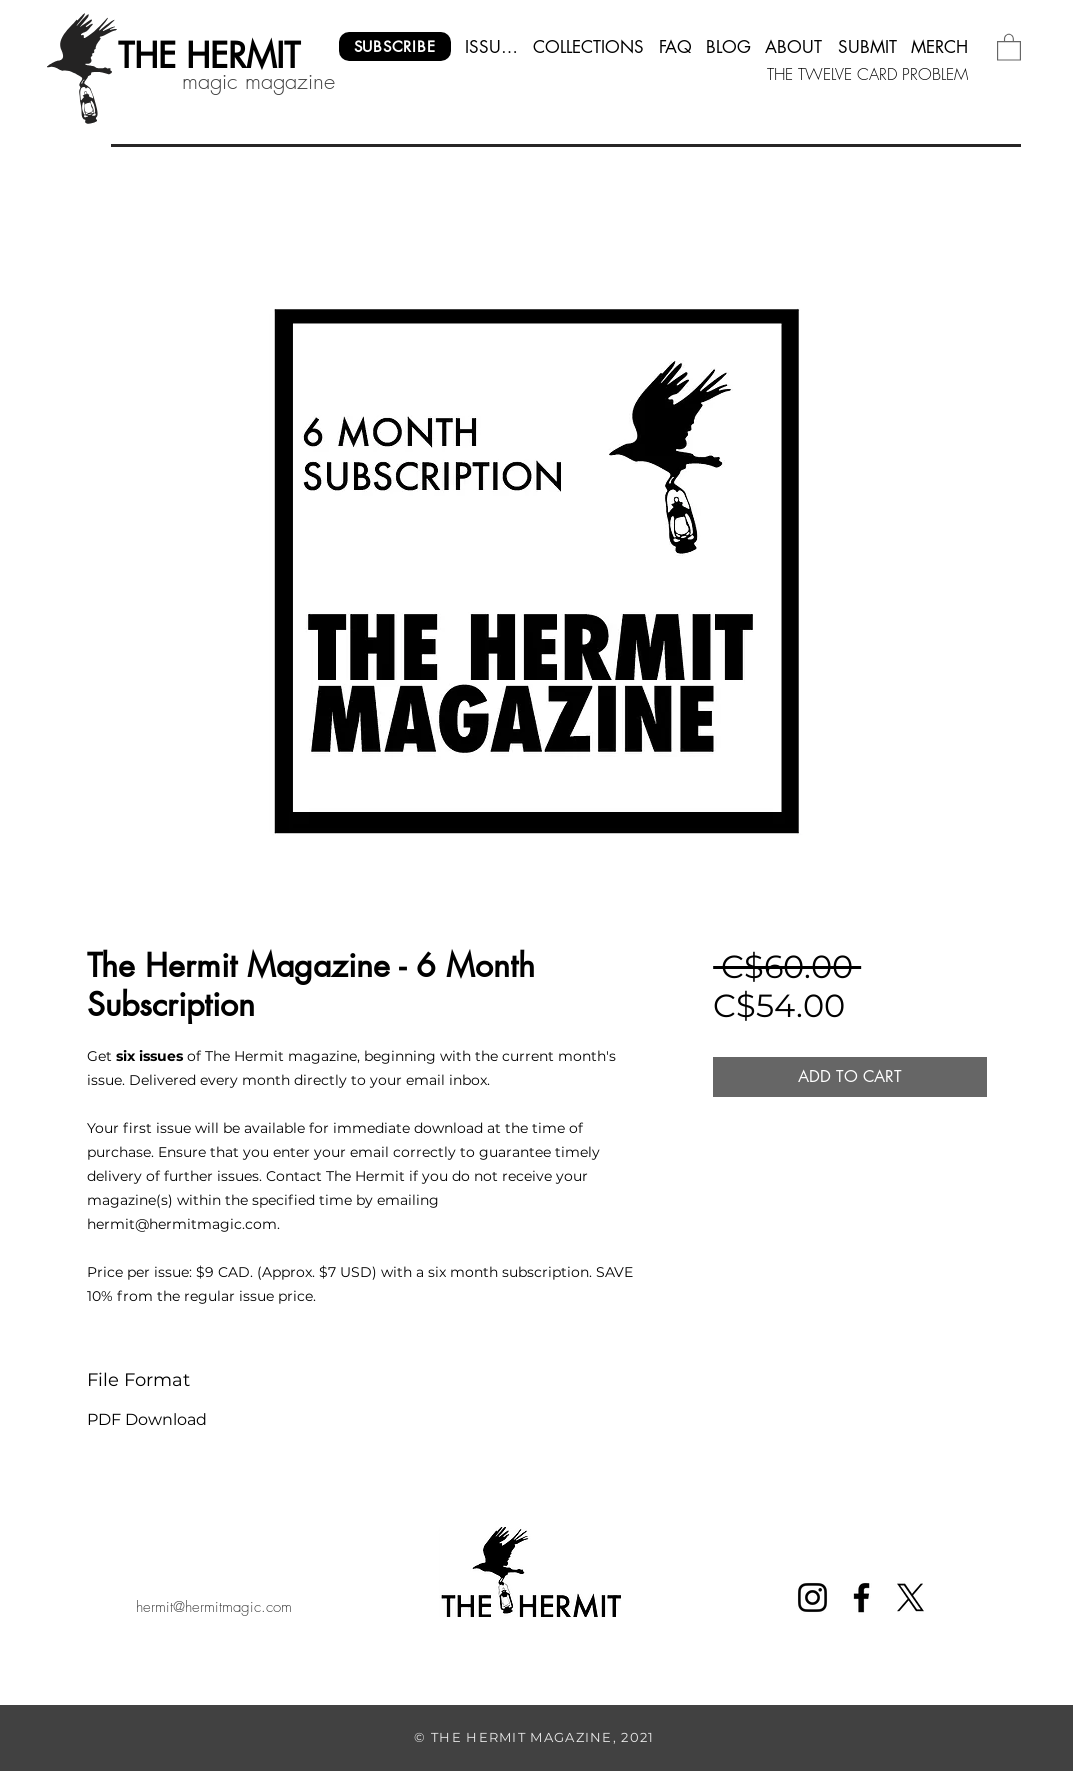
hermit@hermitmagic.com (214, 1607)
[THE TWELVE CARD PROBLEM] (868, 74)
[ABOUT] (794, 46)
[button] (1009, 46)
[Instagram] (812, 1597)
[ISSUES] (492, 46)
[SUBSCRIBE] (395, 46)
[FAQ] (675, 46)
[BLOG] (728, 46)
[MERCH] (940, 46)
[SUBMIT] (867, 46)
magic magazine (258, 81)
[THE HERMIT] (209, 56)
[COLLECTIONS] (589, 46)
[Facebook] (861, 1597)
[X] (910, 1597)
